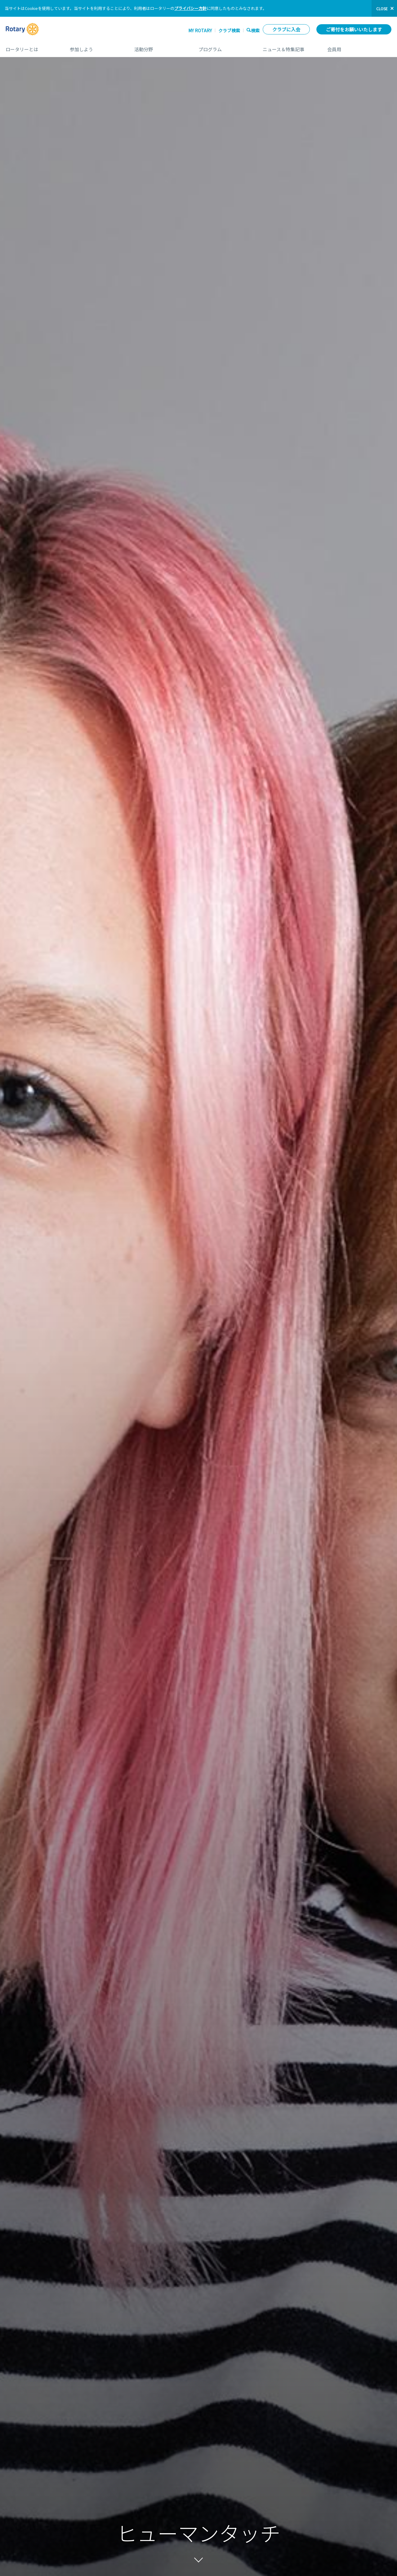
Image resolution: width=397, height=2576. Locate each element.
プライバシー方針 (190, 8)
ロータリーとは (31, 47)
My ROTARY (200, 30)
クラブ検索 (229, 30)
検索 (255, 30)
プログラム (224, 47)
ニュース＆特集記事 (288, 47)
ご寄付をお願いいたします (354, 29)
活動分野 (160, 47)
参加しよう (96, 47)
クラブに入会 (286, 29)
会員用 (359, 47)
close (382, 8)
